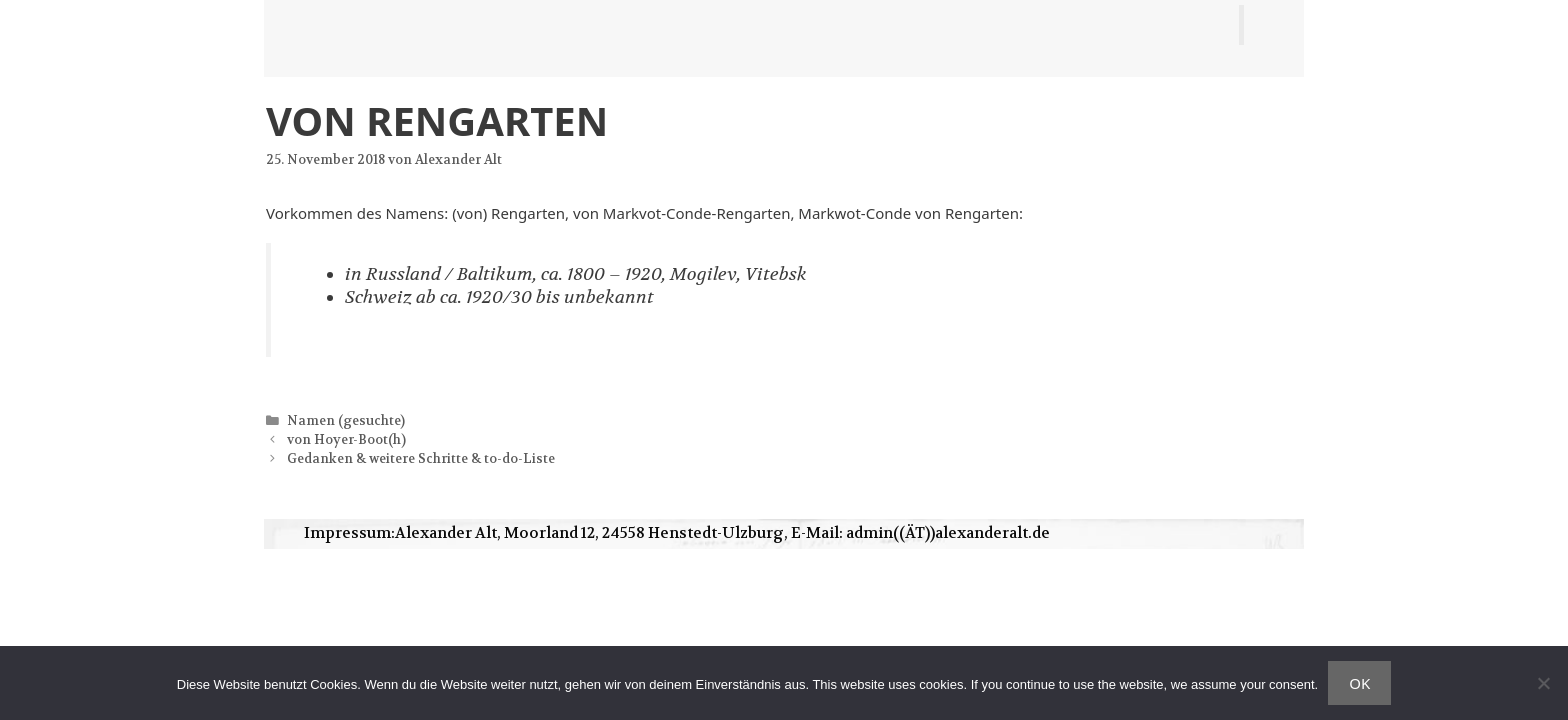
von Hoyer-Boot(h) (346, 440)
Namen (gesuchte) (346, 421)
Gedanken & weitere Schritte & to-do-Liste (421, 459)
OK (1359, 683)
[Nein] (1543, 683)
